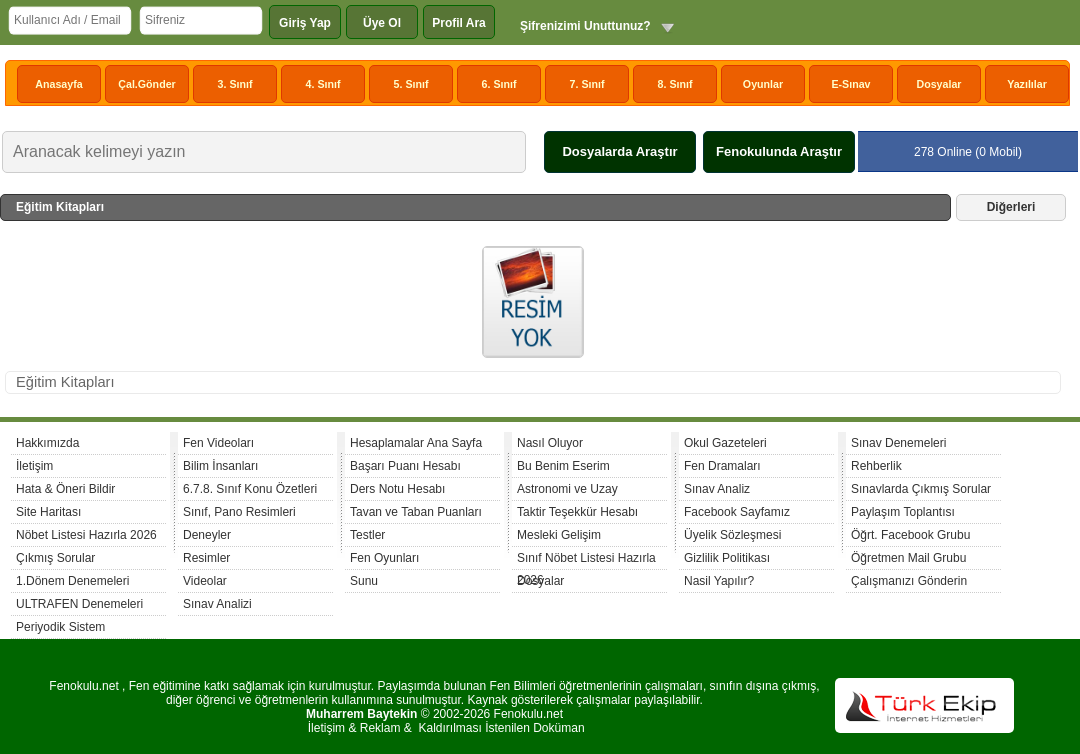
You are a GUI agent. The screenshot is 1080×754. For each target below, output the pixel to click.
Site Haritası (48, 512)
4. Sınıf (323, 84)
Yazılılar (1027, 84)
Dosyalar (938, 84)
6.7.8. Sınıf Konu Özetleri (250, 489)
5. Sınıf (411, 84)
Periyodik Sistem (60, 627)
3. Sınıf (235, 84)
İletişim (34, 466)
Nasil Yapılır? (719, 581)
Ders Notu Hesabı (397, 489)
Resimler (206, 558)
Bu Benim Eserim (563, 466)
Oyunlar (763, 84)
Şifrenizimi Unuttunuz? (585, 26)
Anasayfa (58, 84)
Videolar (205, 581)
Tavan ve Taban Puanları (416, 512)
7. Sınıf (587, 84)
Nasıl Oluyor (550, 443)
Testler (367, 535)
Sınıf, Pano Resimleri (239, 512)
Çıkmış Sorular (55, 558)
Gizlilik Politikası (727, 558)
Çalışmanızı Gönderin (909, 581)
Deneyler (207, 535)
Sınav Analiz (717, 489)
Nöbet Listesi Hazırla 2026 (86, 535)
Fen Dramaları (722, 466)
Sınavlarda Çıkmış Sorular (921, 489)
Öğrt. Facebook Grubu (910, 535)
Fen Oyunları (384, 558)
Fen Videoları (218, 443)
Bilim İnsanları (220, 466)
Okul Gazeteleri (725, 443)
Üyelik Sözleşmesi (732, 535)
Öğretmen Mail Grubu (908, 558)
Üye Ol (382, 23)
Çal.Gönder (146, 84)
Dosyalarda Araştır (619, 151)
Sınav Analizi (217, 604)
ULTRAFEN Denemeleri (79, 604)
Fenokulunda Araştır (779, 151)
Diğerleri (1011, 207)
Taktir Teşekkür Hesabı (577, 512)
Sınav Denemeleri (898, 443)
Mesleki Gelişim (559, 535)
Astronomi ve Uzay (567, 489)
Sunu (364, 581)
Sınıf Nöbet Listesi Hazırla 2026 (586, 560)
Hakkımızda (47, 443)
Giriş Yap (305, 23)
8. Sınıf (675, 84)
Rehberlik (876, 466)
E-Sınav (850, 84)
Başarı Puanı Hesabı (405, 466)
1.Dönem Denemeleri (72, 581)
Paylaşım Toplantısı (903, 512)
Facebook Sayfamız (737, 512)
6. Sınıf (499, 84)
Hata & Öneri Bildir (65, 489)
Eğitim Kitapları (65, 382)
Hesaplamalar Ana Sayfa (416, 443)
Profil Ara (459, 23)
